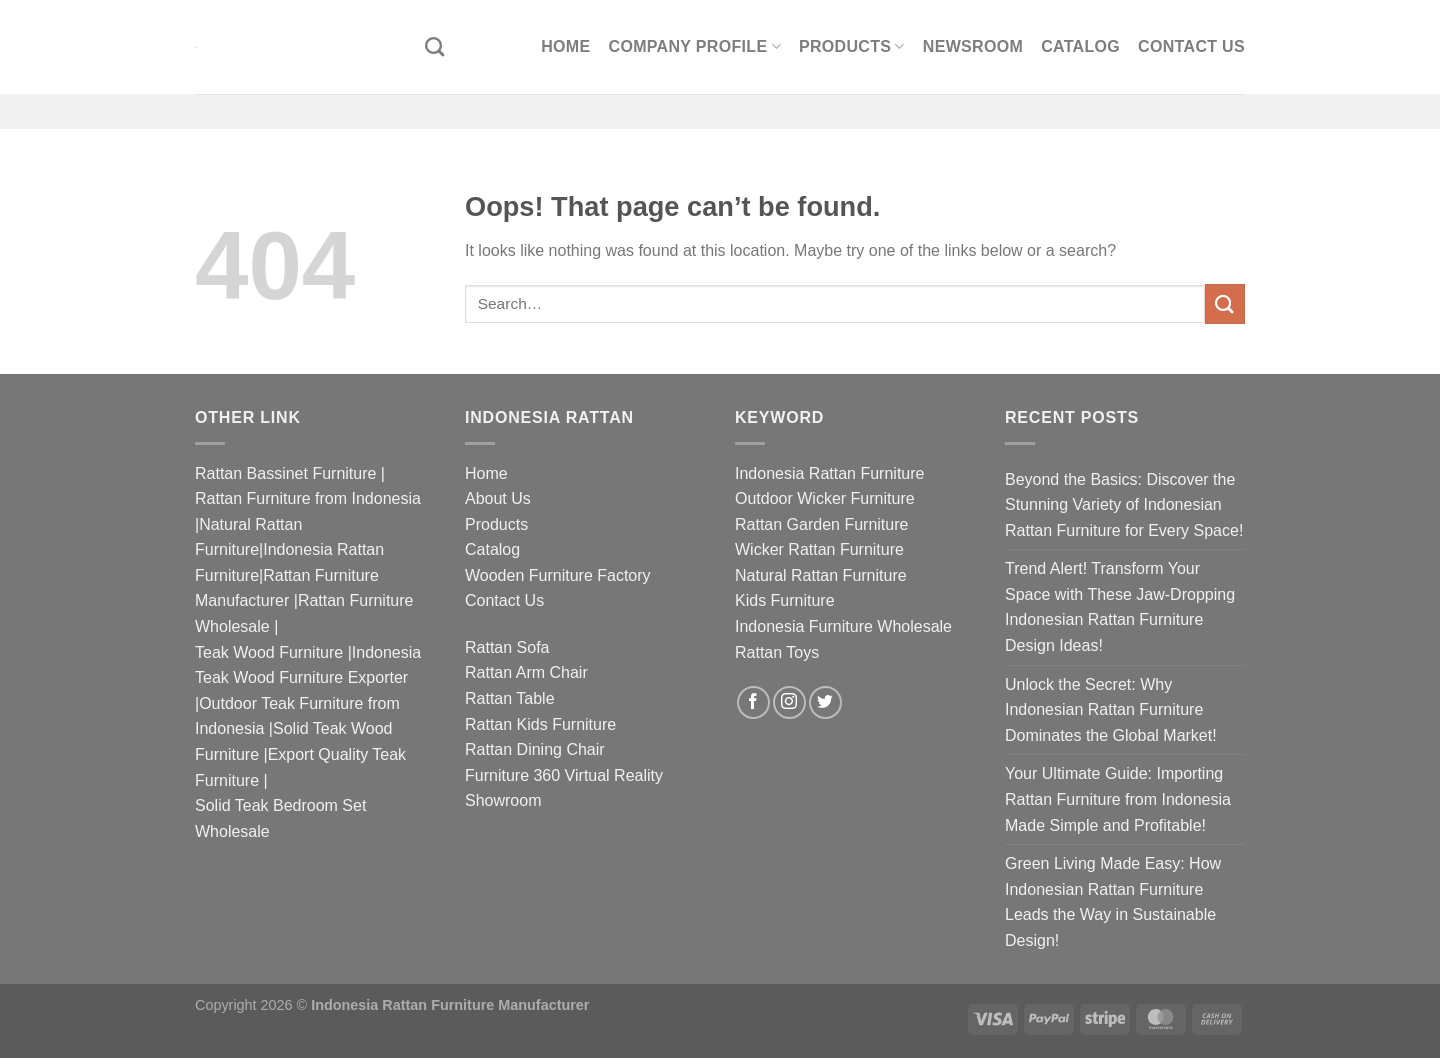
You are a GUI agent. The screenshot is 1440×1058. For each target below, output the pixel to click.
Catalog (1080, 46)
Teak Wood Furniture (269, 652)
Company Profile (695, 46)
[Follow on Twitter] (825, 702)
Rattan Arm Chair (526, 672)
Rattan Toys (777, 652)
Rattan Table (510, 698)
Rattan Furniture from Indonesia (308, 498)
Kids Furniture (785, 600)
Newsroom (973, 46)
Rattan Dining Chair (535, 749)
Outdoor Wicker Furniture (825, 498)
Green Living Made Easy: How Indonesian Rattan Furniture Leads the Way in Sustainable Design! (1113, 902)
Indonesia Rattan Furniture (829, 473)
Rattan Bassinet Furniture (285, 473)
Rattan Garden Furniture (821, 524)
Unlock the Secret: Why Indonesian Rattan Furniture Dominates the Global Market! (1111, 710)
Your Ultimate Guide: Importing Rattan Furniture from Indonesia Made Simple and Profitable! (1118, 799)
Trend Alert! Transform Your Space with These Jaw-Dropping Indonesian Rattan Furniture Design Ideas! (1120, 607)
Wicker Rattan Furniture (819, 549)
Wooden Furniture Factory (558, 575)
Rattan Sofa (507, 647)
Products (852, 46)
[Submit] (1225, 303)
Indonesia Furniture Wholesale (843, 626)
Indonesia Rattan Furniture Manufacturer (450, 1005)
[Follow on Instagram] (789, 702)
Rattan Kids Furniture (540, 724)
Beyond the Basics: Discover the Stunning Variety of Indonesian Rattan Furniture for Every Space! (1124, 505)
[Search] (434, 46)
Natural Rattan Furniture (821, 575)
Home (565, 46)
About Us (498, 498)
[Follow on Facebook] (753, 702)
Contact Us (1191, 46)
